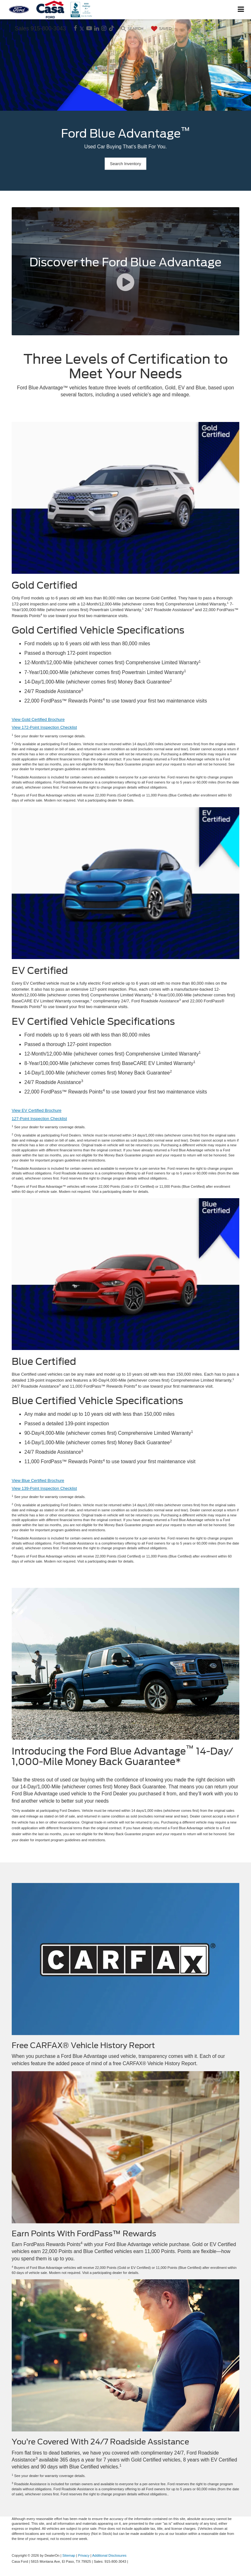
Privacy (83, 2555)
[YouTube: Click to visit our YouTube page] (89, 28)
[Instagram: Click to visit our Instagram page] (104, 28)
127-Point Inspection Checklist (39, 1118)
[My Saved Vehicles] (161, 29)
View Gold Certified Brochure (38, 719)
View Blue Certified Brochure (38, 1480)
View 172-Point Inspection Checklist (44, 727)
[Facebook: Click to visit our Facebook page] (75, 28)
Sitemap (68, 2555)
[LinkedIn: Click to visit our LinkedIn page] (97, 28)
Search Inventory (125, 163)
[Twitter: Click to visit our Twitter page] (82, 28)
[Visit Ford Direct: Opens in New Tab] (131, 2561)
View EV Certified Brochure (36, 1110)
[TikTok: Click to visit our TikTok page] (111, 28)
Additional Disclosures (109, 2555)
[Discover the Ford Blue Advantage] (125, 271)
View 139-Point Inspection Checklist (44, 1488)
